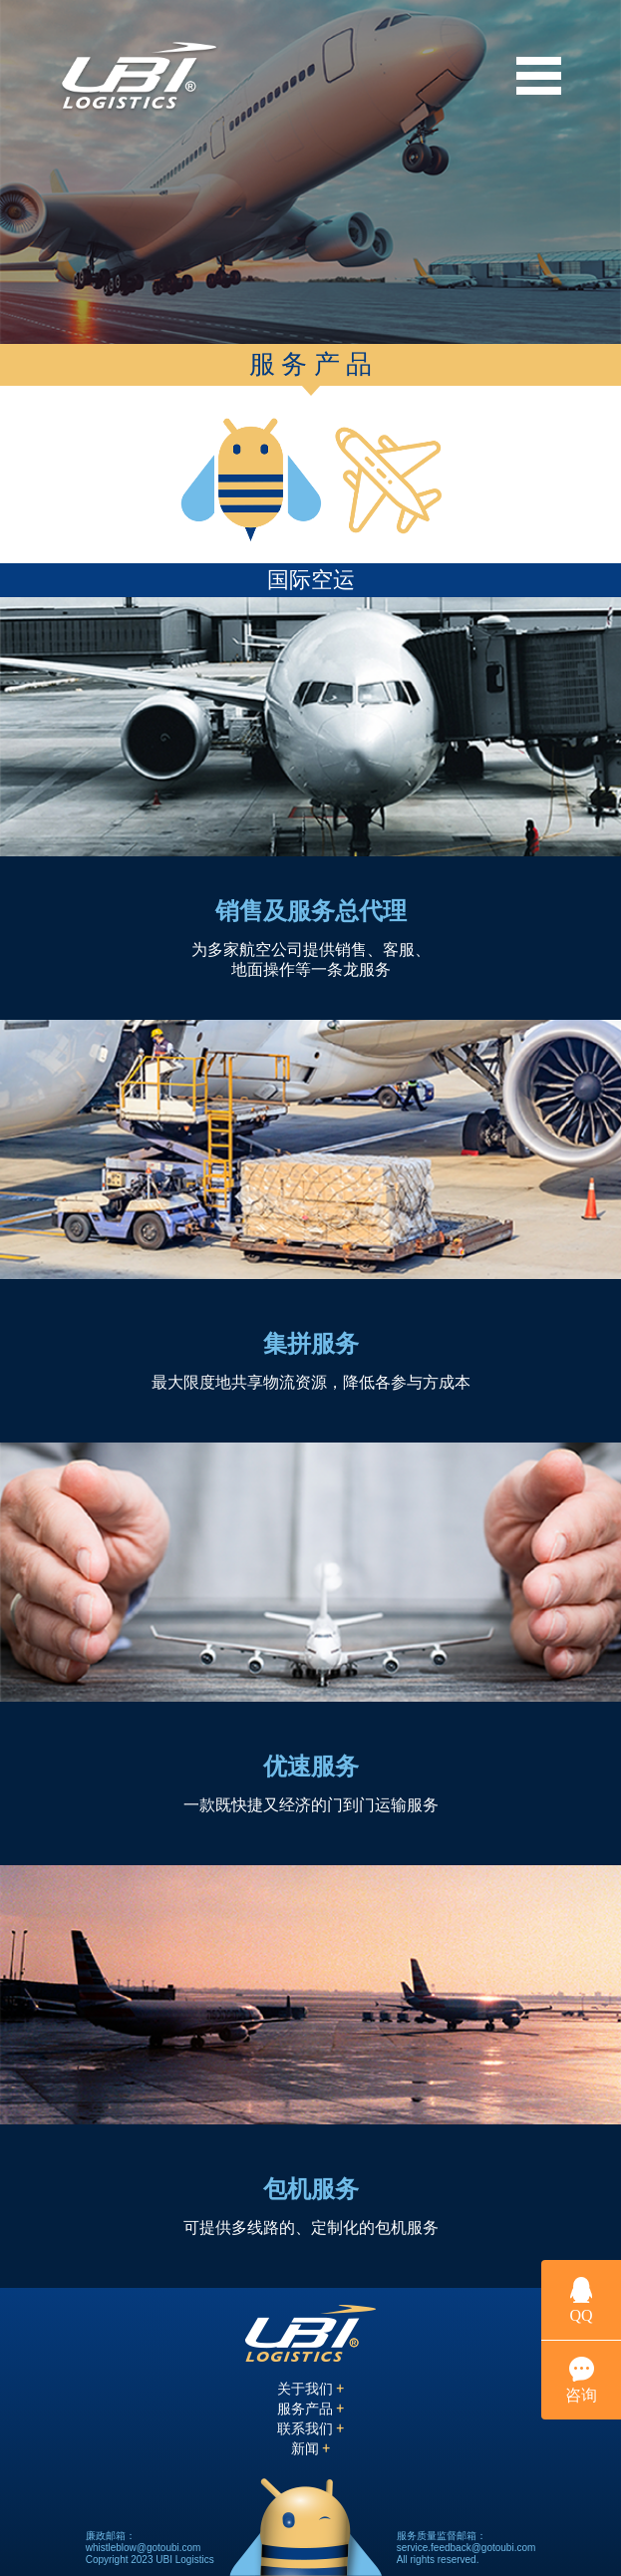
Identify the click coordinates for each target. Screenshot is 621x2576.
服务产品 (310, 2408)
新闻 (310, 2448)
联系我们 (310, 2428)
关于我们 (310, 2389)
